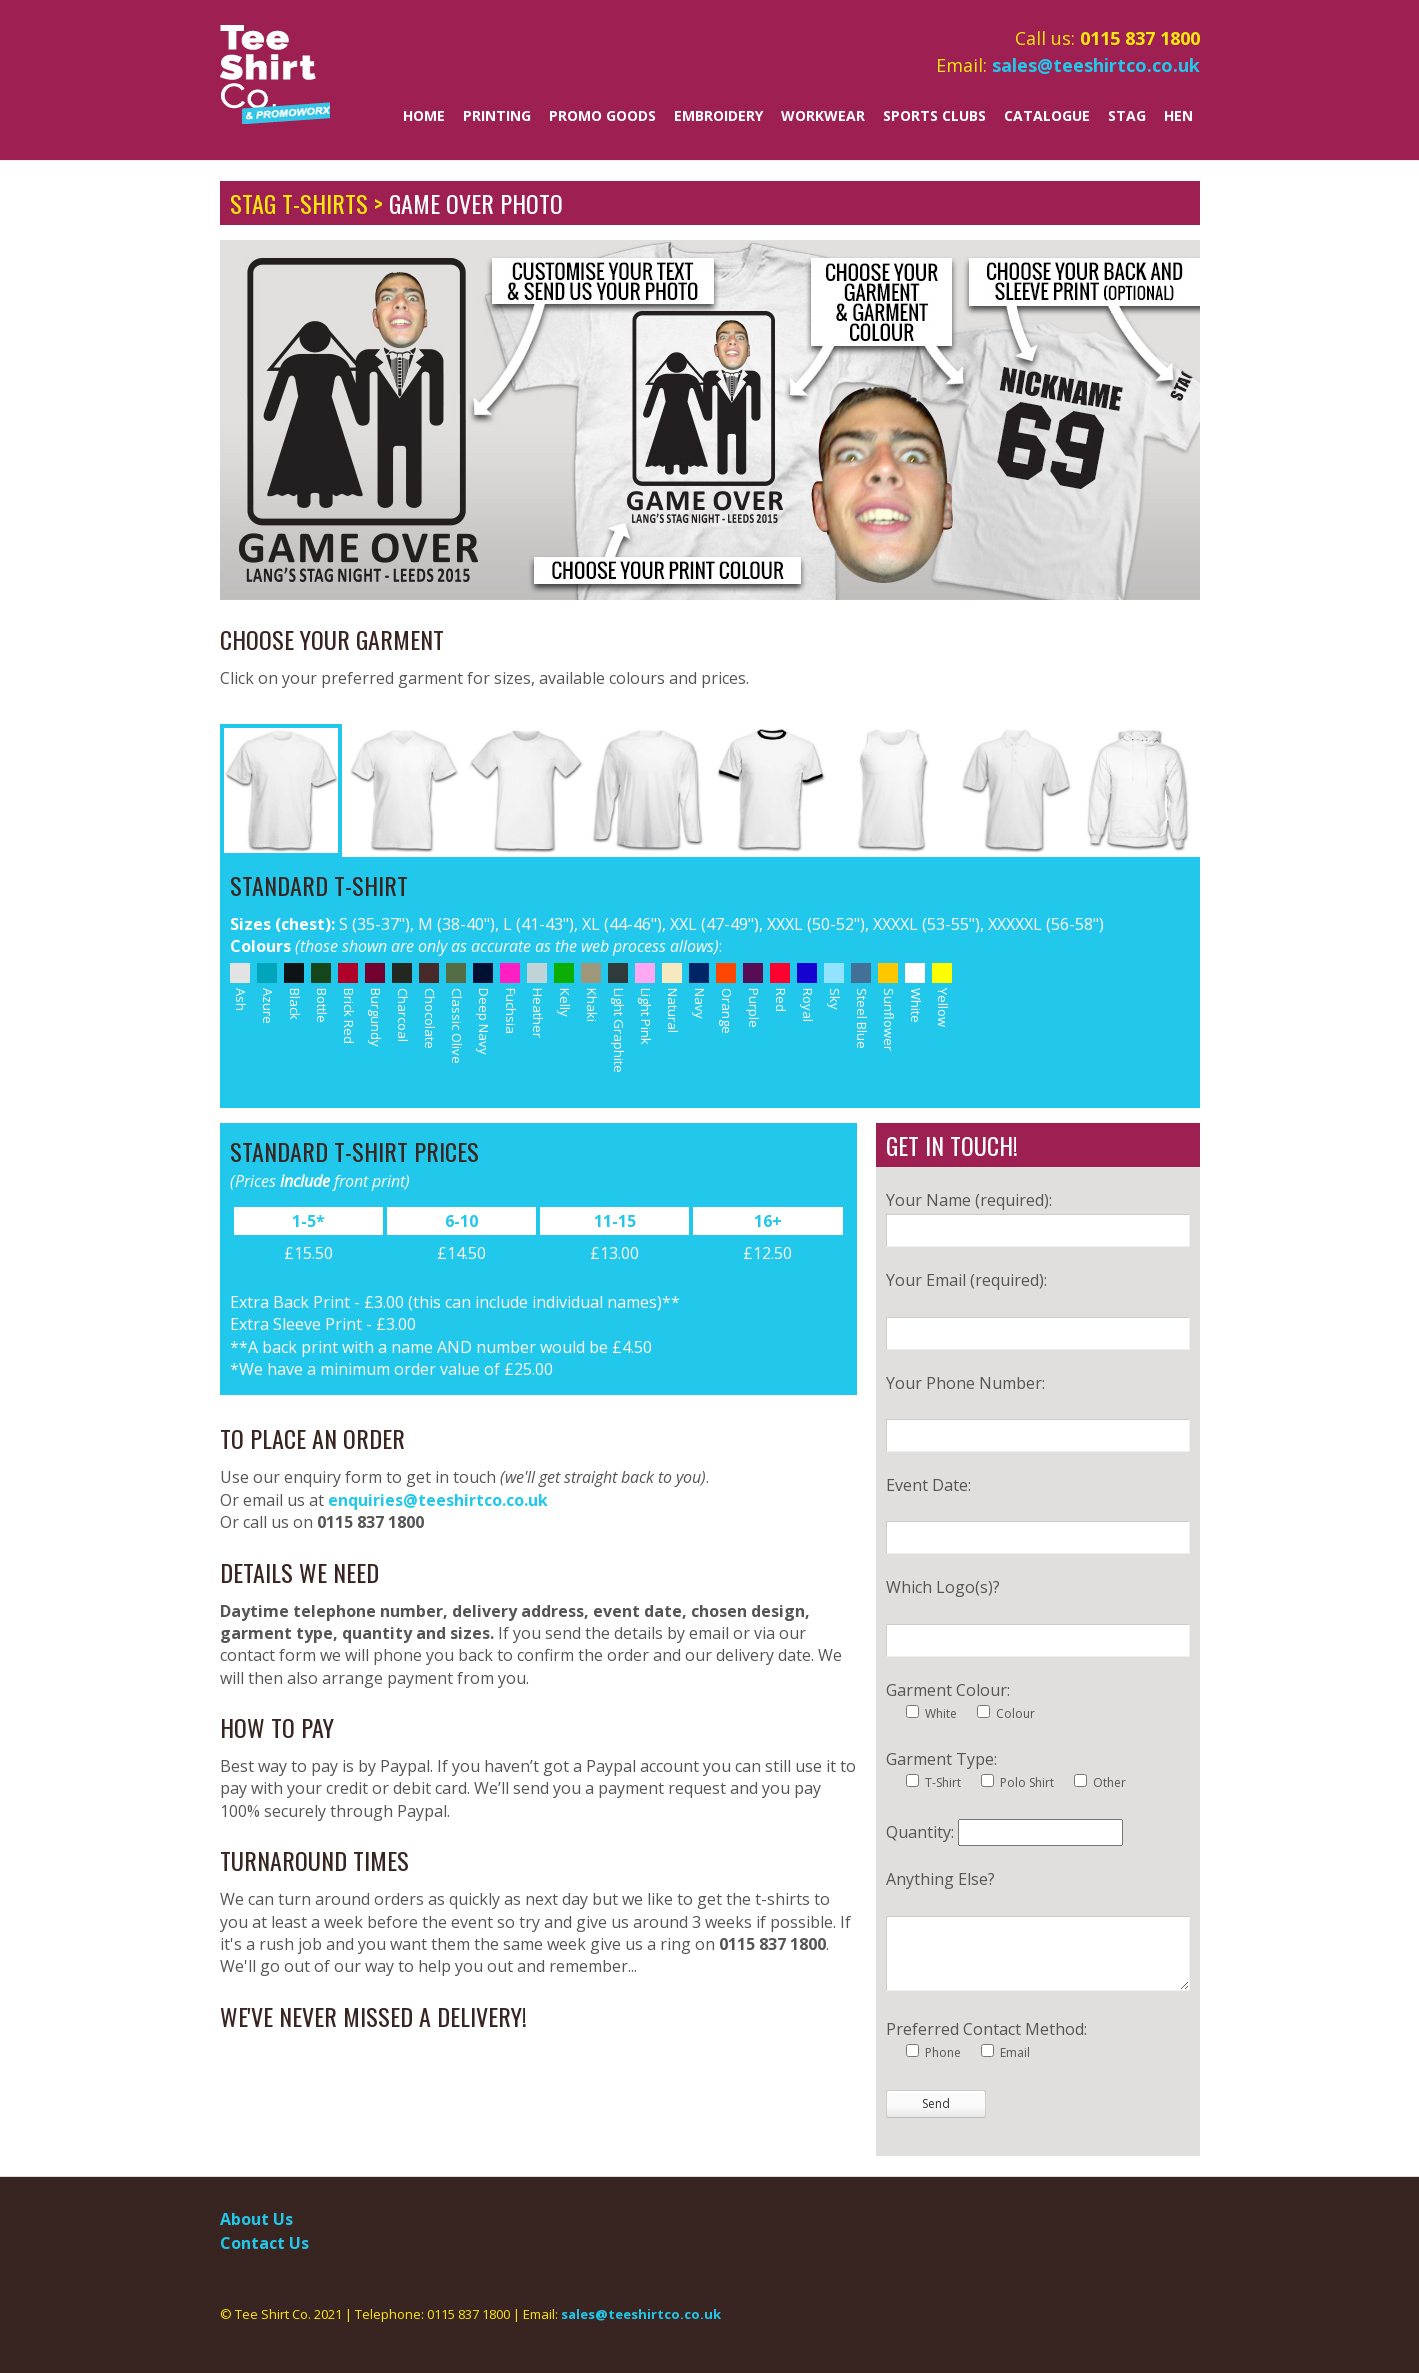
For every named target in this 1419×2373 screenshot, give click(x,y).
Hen (1178, 115)
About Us (256, 2219)
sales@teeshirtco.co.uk (1096, 65)
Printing (497, 115)
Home (424, 115)
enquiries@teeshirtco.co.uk (438, 1500)
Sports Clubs (934, 115)
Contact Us (264, 2243)
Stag (1127, 115)
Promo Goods (602, 115)
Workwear (823, 115)
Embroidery (718, 115)
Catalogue (1047, 115)
